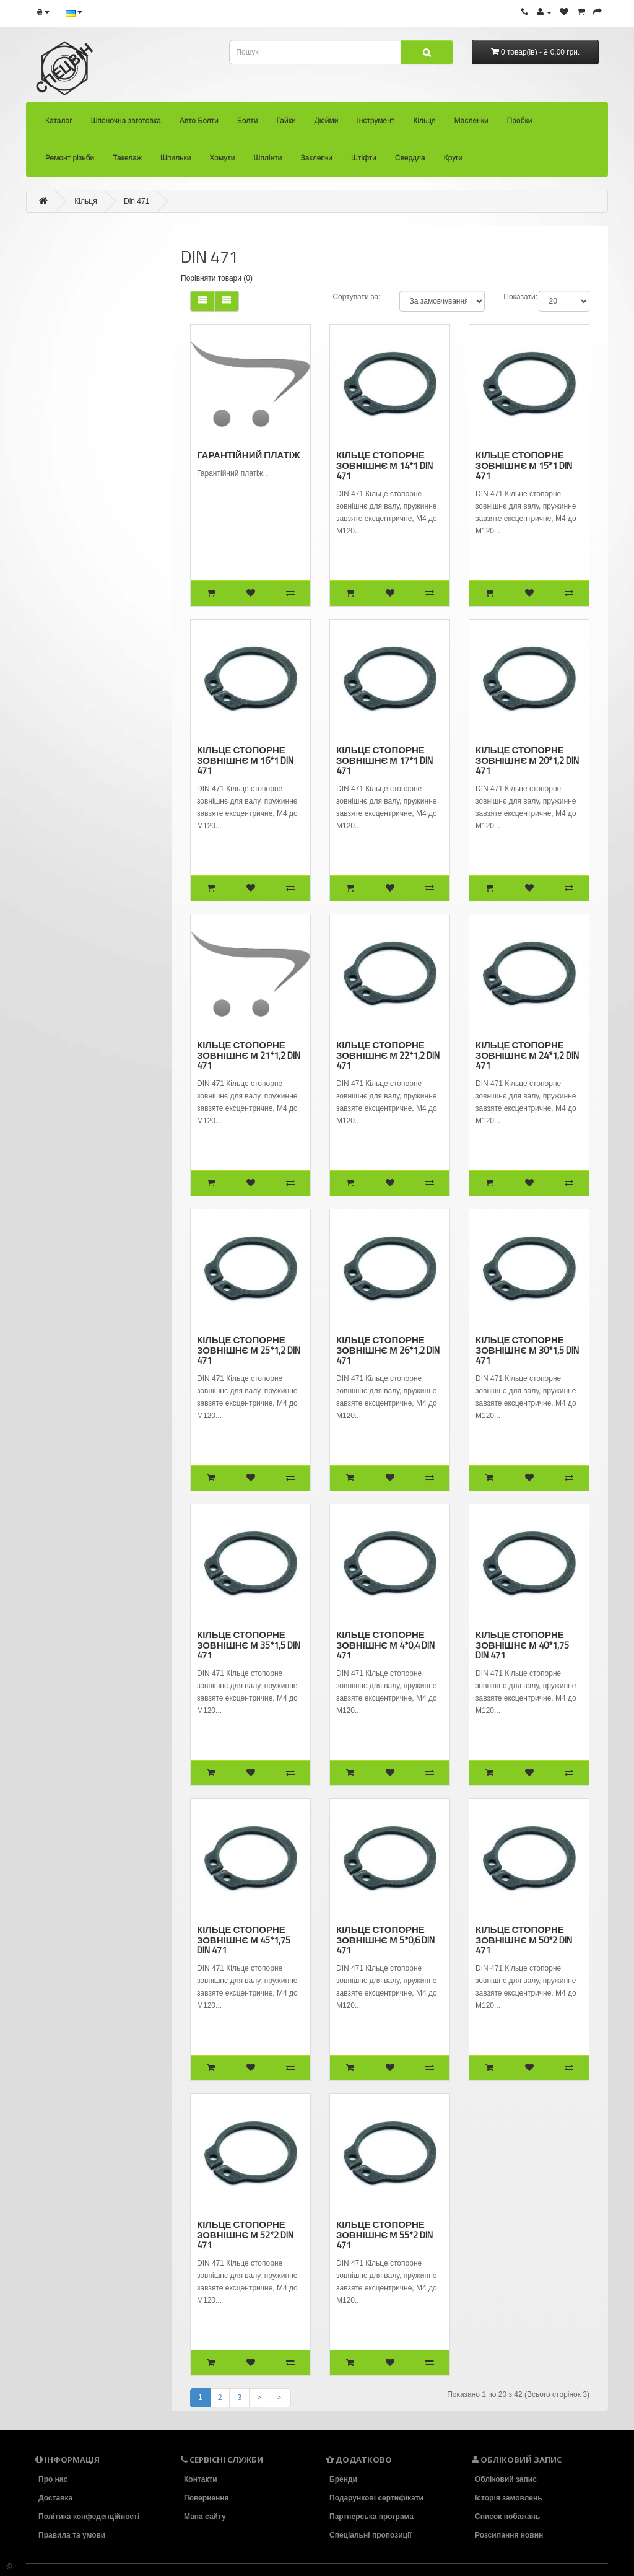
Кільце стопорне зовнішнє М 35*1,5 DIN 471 (248, 1645)
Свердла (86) (66, 741)
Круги (453, 158)
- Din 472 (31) (69, 443)
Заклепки (316, 158)
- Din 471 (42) (69, 420)
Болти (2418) (65, 306)
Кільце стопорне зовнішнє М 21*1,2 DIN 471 (248, 1055)
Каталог (58, 120)
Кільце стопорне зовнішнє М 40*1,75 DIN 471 (522, 1645)
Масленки (471, 120)
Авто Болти (199, 120)
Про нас (52, 2479)
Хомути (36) (63, 650)
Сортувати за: (356, 296)
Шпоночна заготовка (126, 120)
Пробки (519, 120)
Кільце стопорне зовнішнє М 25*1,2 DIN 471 (248, 1350)
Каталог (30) (64, 237)
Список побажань (508, 2516)
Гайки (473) (62, 329)
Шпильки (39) (66, 627)
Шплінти (268, 158)
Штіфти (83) (63, 718)
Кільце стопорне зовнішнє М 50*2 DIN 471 (523, 1939)
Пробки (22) (63, 558)
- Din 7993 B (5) (72, 489)
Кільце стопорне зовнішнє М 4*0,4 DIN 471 (385, 1645)
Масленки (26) (68, 535)
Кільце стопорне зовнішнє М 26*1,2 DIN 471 (388, 1350)
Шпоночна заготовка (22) (85, 260)
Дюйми (327, 120)
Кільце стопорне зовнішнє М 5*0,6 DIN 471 (385, 1939)
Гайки (286, 120)
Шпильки (175, 158)
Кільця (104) (64, 397)
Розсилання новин (509, 2534)
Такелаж (127, 158)
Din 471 (136, 201)
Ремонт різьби (69, 158)
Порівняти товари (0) (217, 278)
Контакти (200, 2479)
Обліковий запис (505, 2479)
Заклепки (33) (66, 695)
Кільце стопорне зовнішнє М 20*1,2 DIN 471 (527, 760)
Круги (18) (60, 764)
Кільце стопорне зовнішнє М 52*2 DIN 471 (244, 2234)
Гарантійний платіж (248, 455)
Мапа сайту (205, 2516)
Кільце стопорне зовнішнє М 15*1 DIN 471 (524, 465)
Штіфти (363, 158)
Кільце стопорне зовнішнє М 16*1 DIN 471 (244, 760)
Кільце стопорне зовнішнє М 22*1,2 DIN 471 (388, 1055)
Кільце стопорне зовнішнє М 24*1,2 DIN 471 (527, 1055)
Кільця (424, 120)
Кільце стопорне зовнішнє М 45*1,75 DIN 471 (243, 1939)
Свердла (410, 158)
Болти (247, 120)
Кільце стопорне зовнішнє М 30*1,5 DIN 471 (527, 1350)
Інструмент (375, 120)
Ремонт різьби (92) (75, 581)
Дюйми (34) (62, 352)
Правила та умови (72, 2534)
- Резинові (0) (69, 512)
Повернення (206, 2498)
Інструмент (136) (71, 374)
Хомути (222, 158)
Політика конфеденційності (89, 2516)
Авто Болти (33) (70, 283)
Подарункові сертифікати (376, 2498)
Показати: (520, 296)
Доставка (55, 2498)
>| (280, 2397)
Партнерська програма (372, 2516)
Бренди (342, 2479)
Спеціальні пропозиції (371, 2534)
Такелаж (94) (65, 604)
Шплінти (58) (65, 672)
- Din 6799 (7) (69, 466)
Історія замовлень (508, 2498)
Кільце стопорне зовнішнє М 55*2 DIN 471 (384, 2234)
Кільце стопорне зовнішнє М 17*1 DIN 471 (384, 760)
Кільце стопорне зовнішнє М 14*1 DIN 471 (384, 465)
